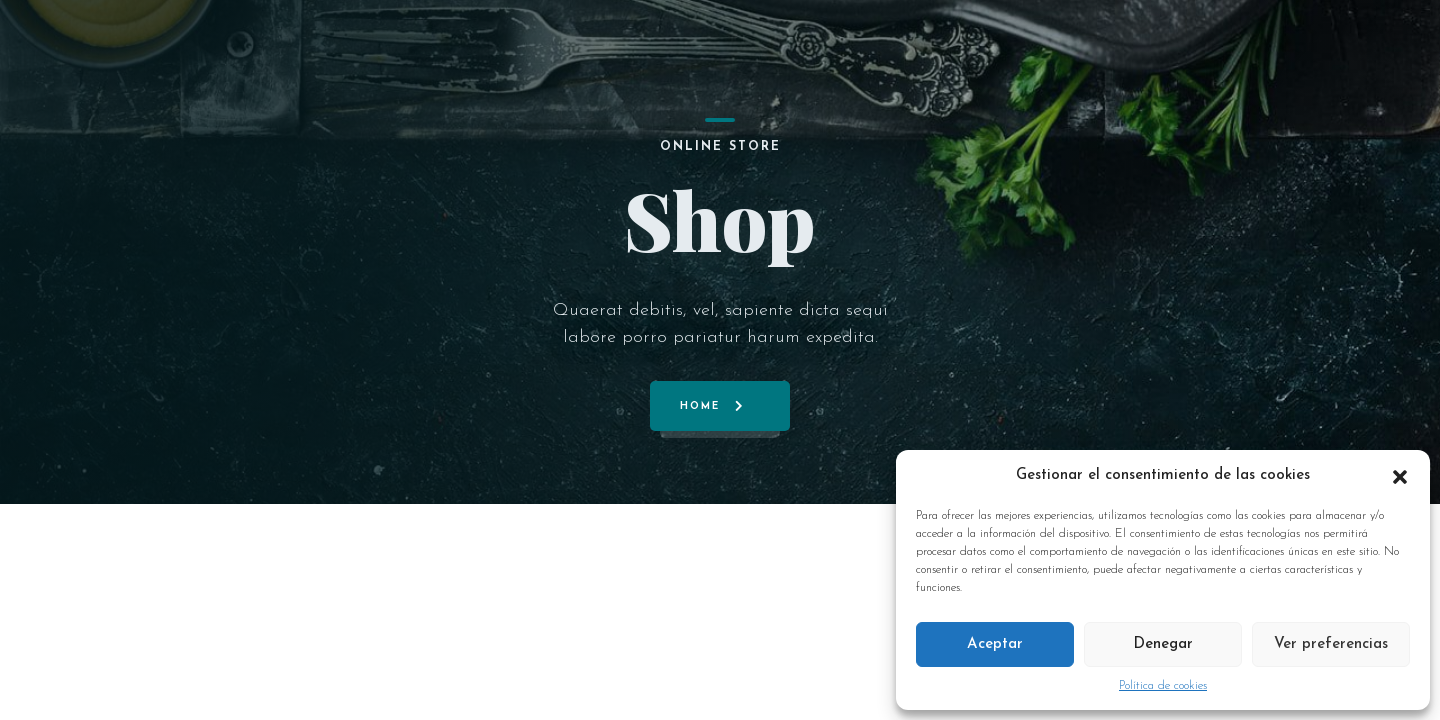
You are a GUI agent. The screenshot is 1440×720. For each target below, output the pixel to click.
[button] (1400, 476)
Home (700, 406)
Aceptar (995, 644)
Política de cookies (1163, 686)
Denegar (1163, 644)
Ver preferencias (1331, 644)
